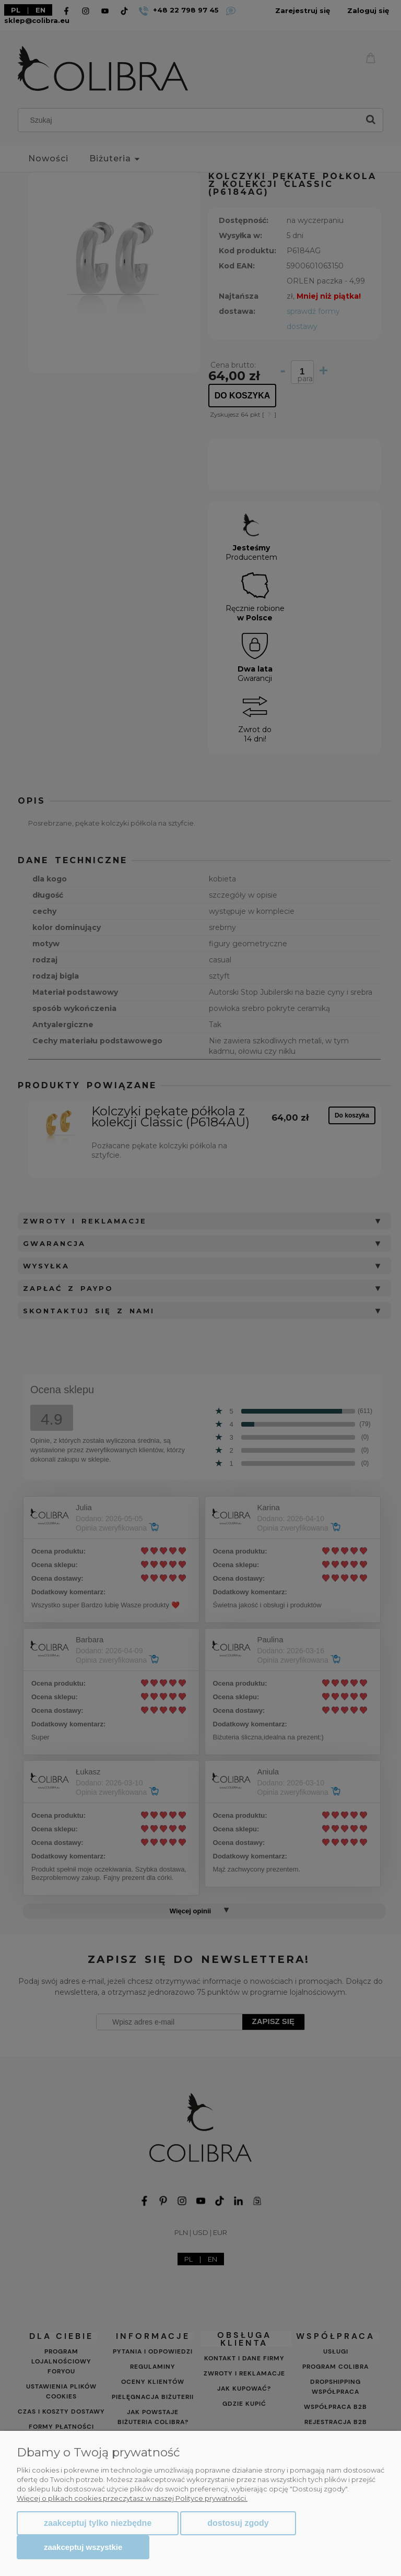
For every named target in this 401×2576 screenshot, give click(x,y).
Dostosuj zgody (237, 2523)
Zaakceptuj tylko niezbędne (97, 2523)
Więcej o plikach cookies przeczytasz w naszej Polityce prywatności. (132, 2498)
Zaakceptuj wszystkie (83, 2547)
